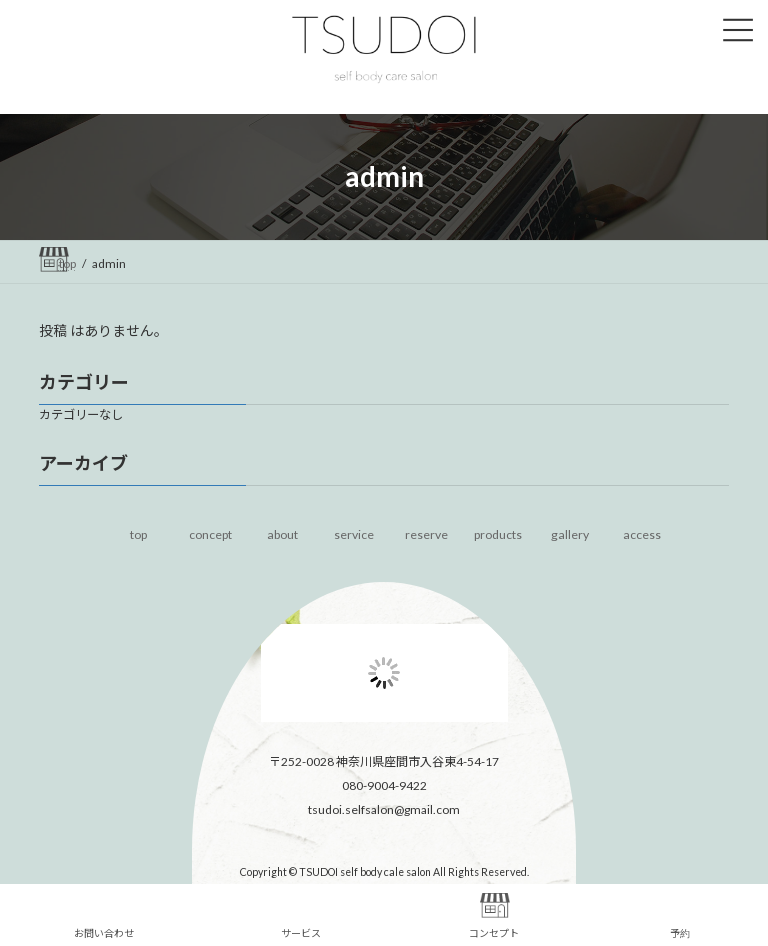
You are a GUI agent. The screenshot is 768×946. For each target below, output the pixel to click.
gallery (570, 534)
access (642, 534)
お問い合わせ (104, 916)
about (282, 534)
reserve (426, 534)
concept (210, 534)
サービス (301, 916)
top (138, 534)
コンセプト (494, 916)
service (354, 534)
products (498, 534)
